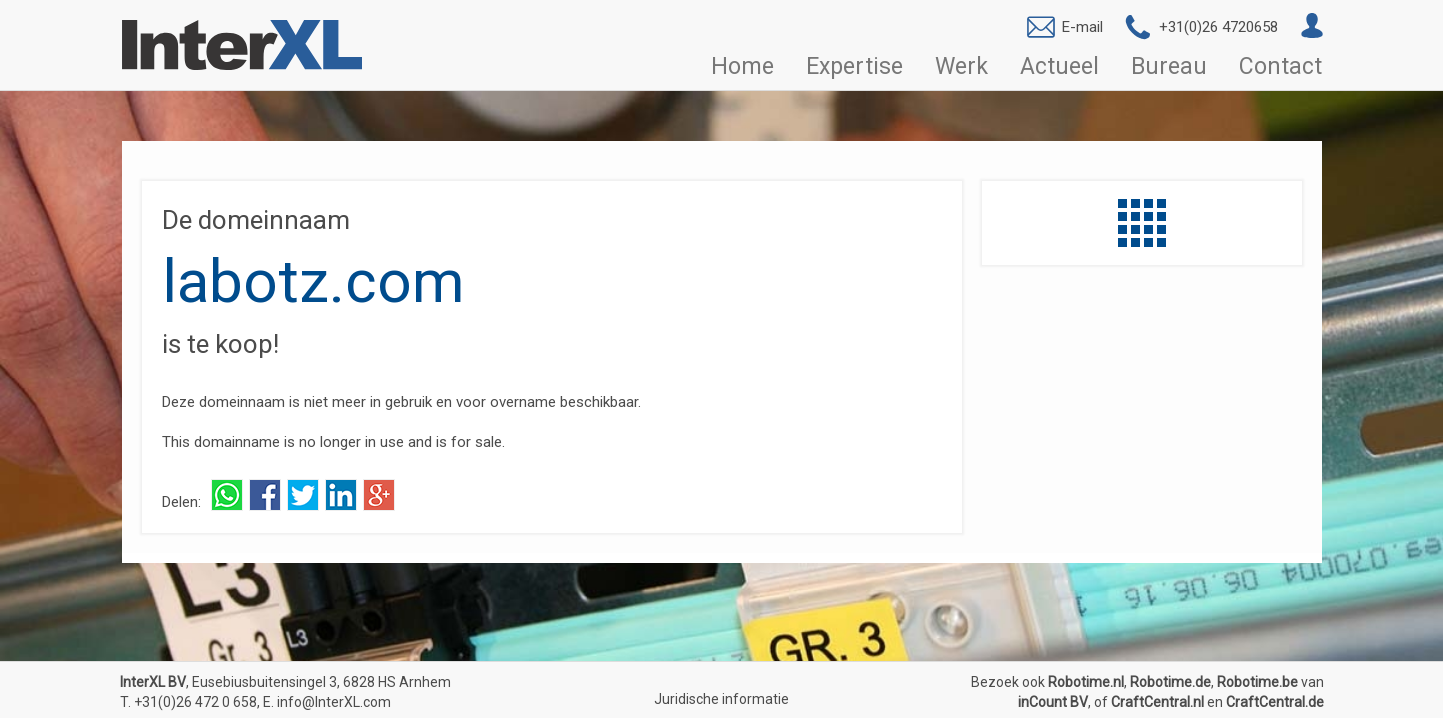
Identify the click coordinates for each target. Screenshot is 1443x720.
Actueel (1059, 67)
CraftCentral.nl (1157, 702)
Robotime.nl (1086, 682)
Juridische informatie (721, 699)
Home (742, 67)
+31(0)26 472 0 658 (195, 702)
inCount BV (1053, 702)
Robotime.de (1170, 682)
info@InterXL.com (334, 702)
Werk (961, 67)
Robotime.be (1257, 682)
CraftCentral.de (1275, 702)
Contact (1280, 67)
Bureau (1169, 67)
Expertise (854, 67)
